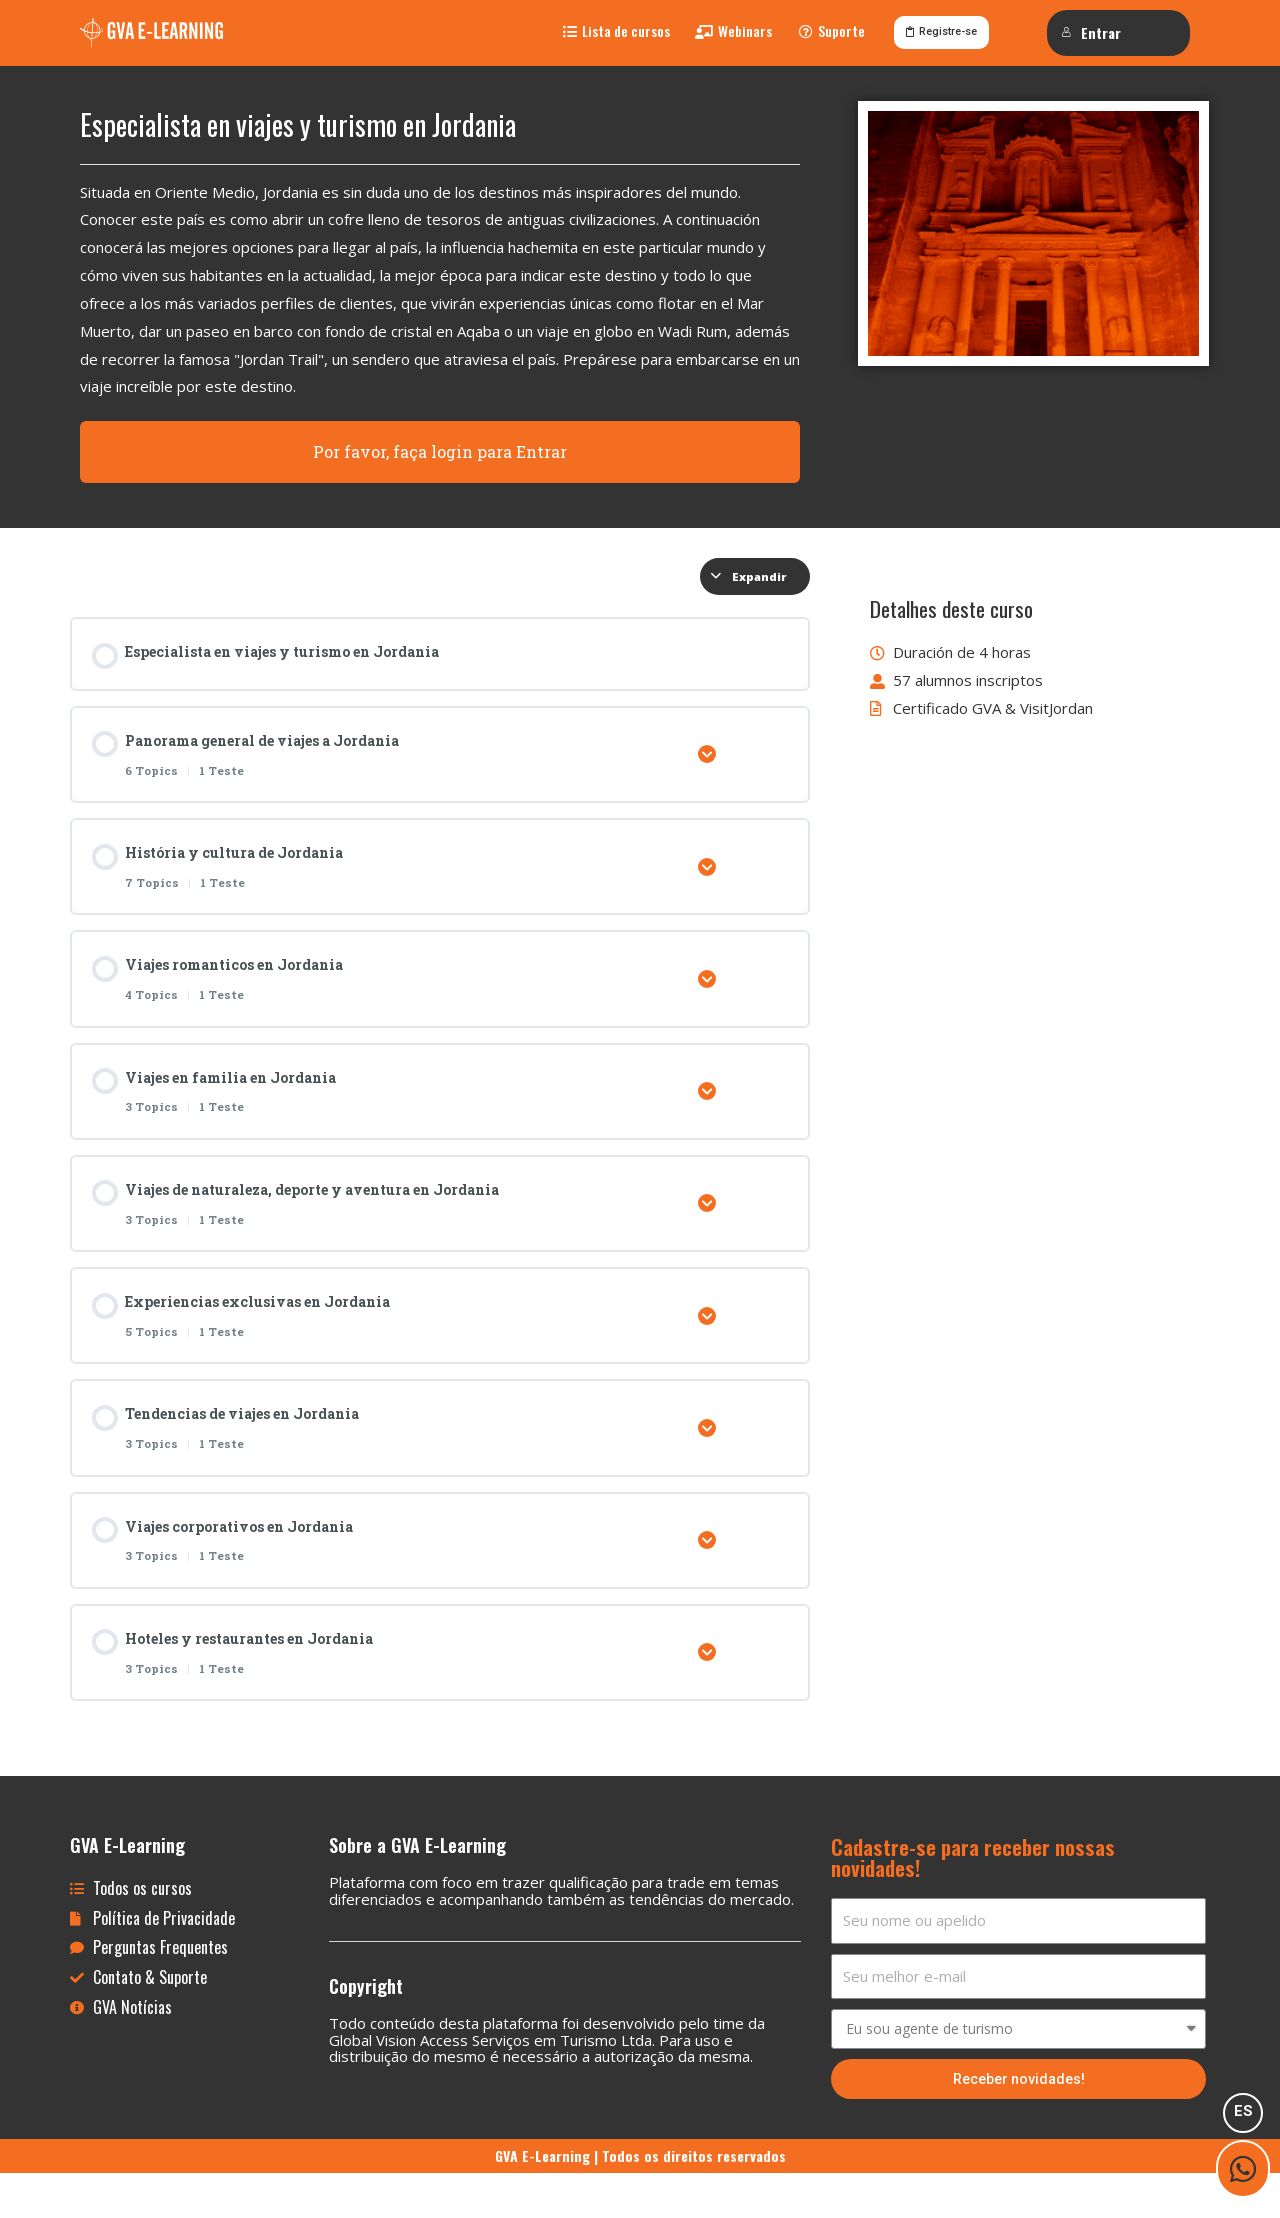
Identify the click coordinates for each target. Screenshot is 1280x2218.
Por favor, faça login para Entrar (440, 462)
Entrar (1092, 32)
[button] (616, 36)
